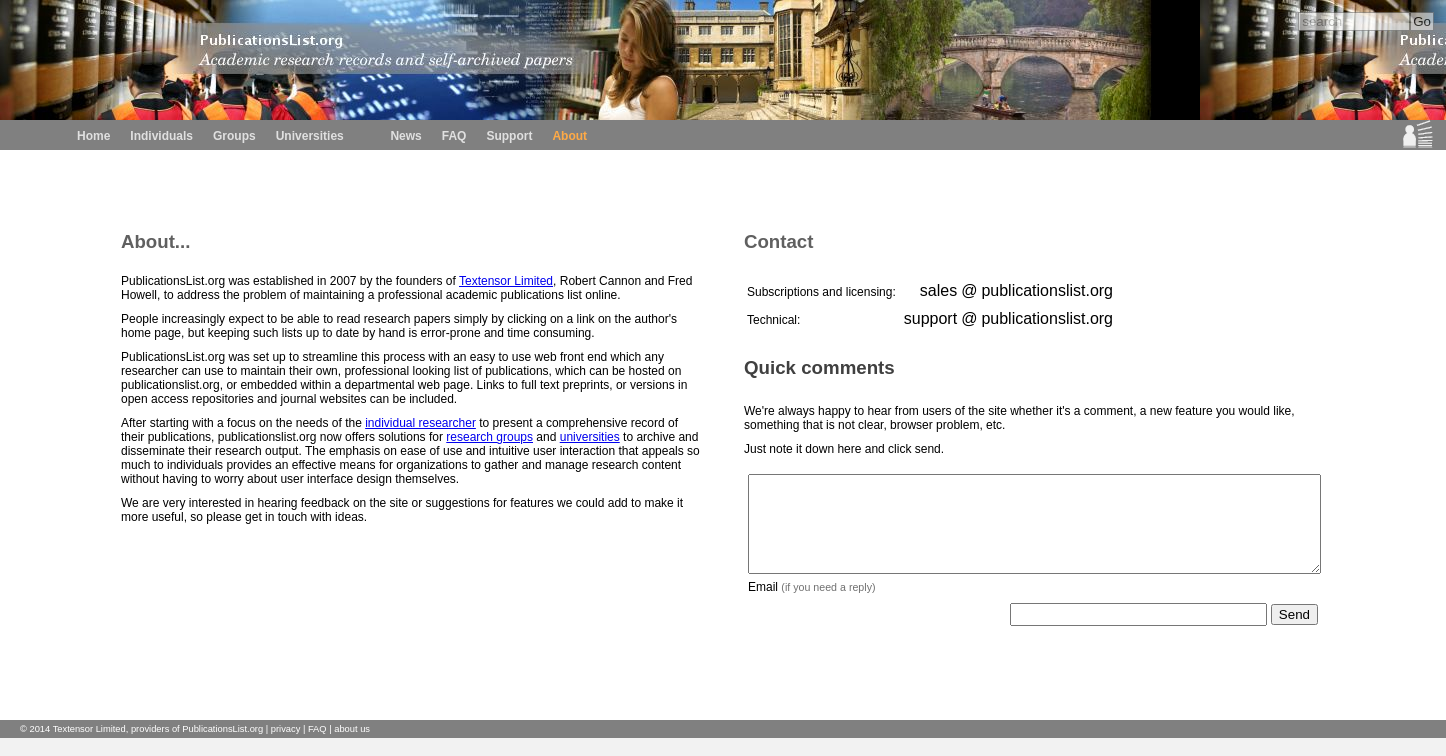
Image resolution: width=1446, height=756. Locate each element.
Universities (310, 136)
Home (93, 136)
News (405, 136)
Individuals (161, 136)
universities (590, 437)
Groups (234, 136)
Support (509, 136)
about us (352, 747)
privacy (286, 747)
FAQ (454, 136)
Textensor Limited (506, 281)
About (569, 136)
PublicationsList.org (222, 747)
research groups (489, 437)
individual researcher (420, 423)
